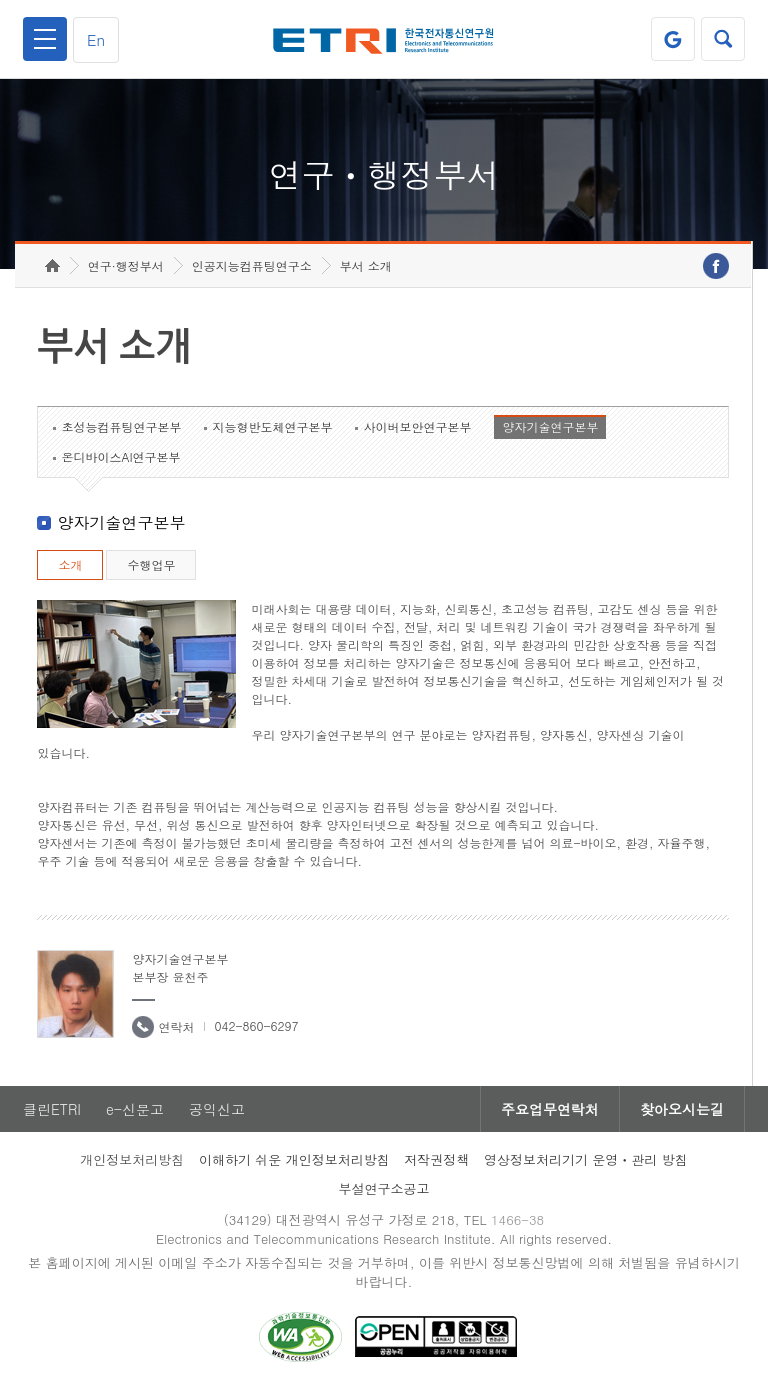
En (96, 39)
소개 (70, 564)
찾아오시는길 (682, 1109)
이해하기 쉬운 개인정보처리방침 (294, 1159)
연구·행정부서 (126, 265)
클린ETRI (52, 1109)
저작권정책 (436, 1159)
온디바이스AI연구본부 (120, 456)
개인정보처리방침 (132, 1159)
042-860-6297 (256, 1025)
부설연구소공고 (384, 1188)
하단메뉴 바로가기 (0, 0)
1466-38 (517, 1219)
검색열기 (723, 39)
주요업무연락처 (550, 1109)
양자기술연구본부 (550, 426)
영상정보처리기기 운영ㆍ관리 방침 (586, 1159)
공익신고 (217, 1109)
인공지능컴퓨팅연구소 (252, 265)
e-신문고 (135, 1109)
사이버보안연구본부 (417, 426)
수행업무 (151, 564)
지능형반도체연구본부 (272, 426)
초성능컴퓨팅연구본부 (121, 426)
